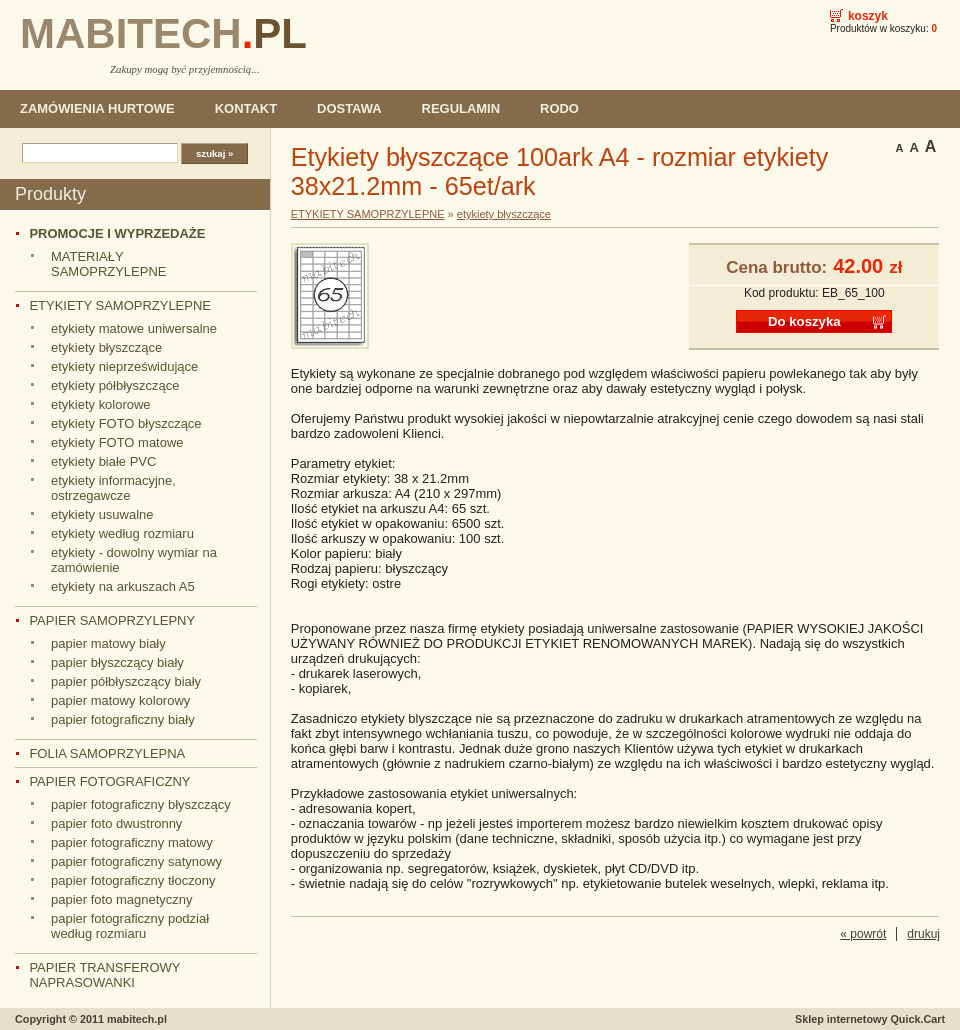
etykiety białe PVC (103, 461)
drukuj (923, 934)
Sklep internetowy (870, 1019)
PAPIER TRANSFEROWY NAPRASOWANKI (104, 975)
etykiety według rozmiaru (122, 533)
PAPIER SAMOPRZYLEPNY (112, 620)
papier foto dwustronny (116, 823)
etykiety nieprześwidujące (124, 366)
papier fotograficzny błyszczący (141, 804)
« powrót (863, 934)
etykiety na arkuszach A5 (123, 586)
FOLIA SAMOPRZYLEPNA (107, 753)
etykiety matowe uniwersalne (134, 328)
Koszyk (868, 16)
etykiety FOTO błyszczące (126, 423)
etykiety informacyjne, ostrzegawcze (113, 488)
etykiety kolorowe (101, 404)
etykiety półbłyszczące (115, 385)
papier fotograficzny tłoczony (133, 880)
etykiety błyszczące (106, 347)
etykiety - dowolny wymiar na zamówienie (134, 560)
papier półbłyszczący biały (126, 681)
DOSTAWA (349, 108)
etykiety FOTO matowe (117, 442)
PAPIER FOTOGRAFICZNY (109, 781)
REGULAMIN (461, 108)
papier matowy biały (108, 643)
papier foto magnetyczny (121, 899)
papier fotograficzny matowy (132, 842)
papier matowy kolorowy (120, 700)
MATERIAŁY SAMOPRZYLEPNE (108, 264)
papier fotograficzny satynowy (136, 861)
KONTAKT (246, 108)
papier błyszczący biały (117, 662)
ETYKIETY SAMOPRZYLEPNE (120, 305)
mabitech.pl (137, 1019)
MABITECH (163, 33)
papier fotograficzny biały (123, 719)
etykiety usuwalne (102, 514)
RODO (559, 108)
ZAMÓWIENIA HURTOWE (97, 108)
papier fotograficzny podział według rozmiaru (130, 926)
